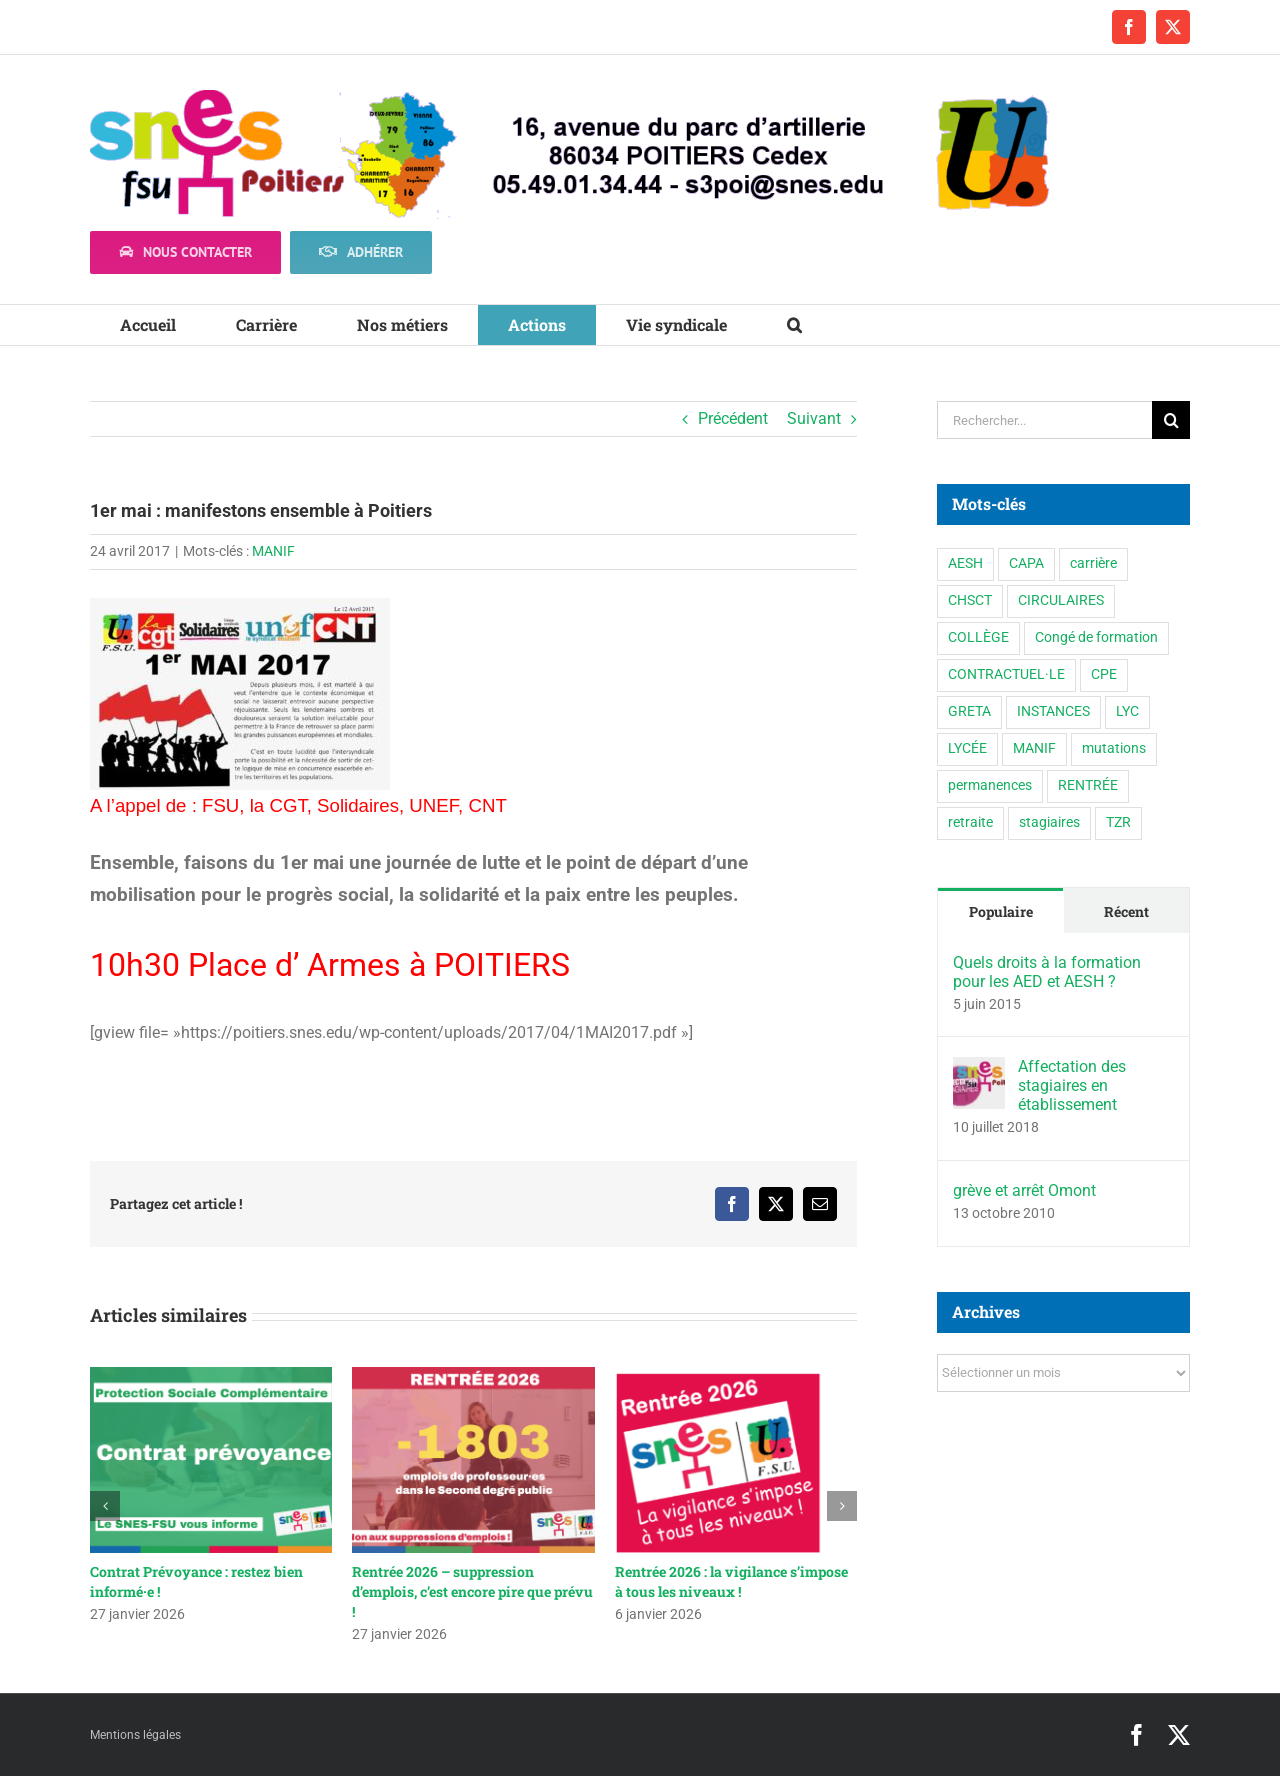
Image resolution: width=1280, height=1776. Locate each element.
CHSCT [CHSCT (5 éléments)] (970, 600)
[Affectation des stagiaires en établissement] (979, 1070)
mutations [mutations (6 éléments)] (1114, 748)
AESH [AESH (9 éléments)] (965, 563)
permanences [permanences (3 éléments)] (990, 785)
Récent (1126, 911)
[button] (794, 325)
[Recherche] (1171, 420)
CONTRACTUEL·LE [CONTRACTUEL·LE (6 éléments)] (1006, 674)
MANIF (273, 551)
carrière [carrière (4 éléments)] (1093, 563)
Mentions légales (135, 1735)
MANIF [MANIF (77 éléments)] (1034, 748)
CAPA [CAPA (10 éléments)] (1026, 563)
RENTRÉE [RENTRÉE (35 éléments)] (1088, 785)
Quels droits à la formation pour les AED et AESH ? (1047, 972)
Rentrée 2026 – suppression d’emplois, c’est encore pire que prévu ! (472, 1591)
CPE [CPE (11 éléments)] (1104, 674)
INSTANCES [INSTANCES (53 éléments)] (1053, 711)
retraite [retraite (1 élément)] (970, 822)
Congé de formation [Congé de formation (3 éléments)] (1096, 637)
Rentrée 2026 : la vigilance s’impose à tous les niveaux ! (731, 1581)
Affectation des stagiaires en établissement (1072, 1085)
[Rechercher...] (1044, 420)
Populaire (1001, 911)
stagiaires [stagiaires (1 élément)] (1049, 822)
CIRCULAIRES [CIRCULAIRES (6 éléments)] (1061, 600)
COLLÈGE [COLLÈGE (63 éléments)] (978, 637)
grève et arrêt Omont (1024, 1190)
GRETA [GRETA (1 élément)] (969, 711)
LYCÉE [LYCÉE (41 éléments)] (967, 748)
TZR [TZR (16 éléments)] (1118, 822)
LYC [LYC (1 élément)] (1127, 711)
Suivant (814, 418)
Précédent (733, 418)
